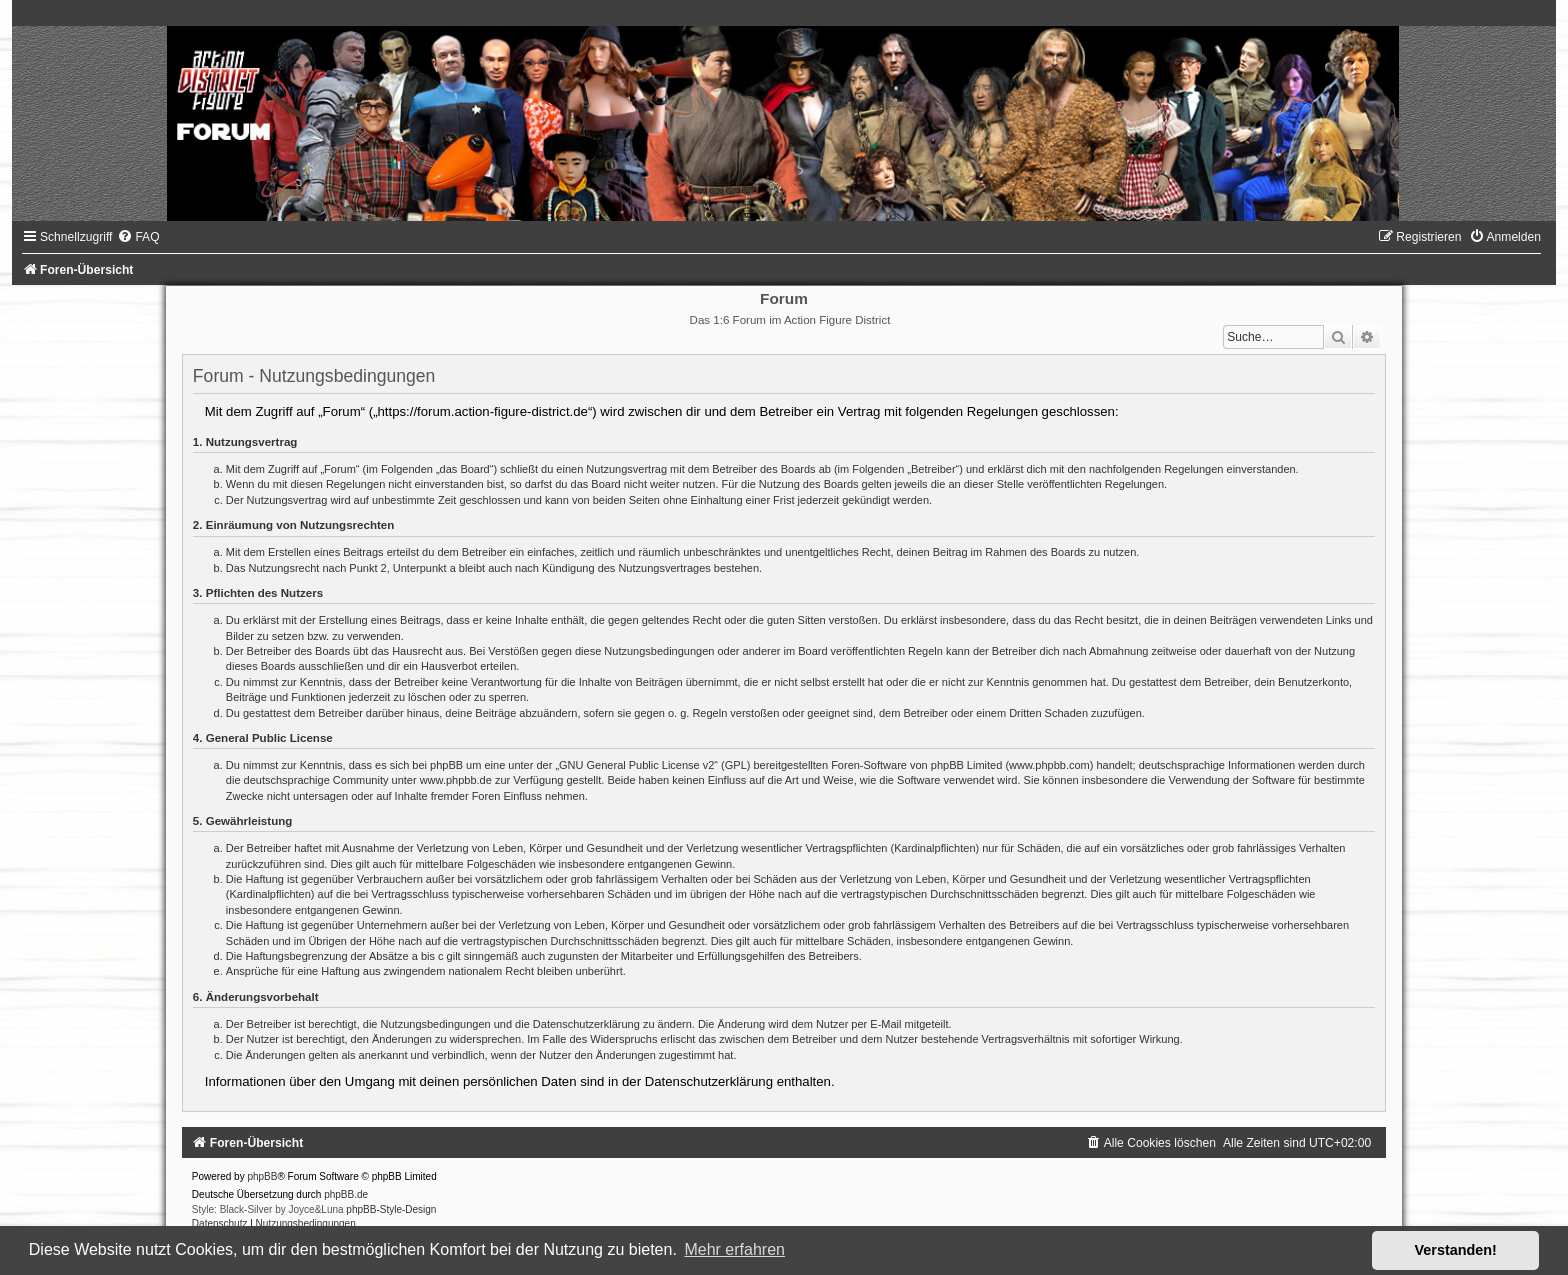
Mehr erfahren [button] (734, 1249)
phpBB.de (346, 1194)
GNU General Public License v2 (636, 765)
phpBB (262, 1176)
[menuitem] (138, 237)
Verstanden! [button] (1456, 1250)
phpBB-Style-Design (391, 1209)
